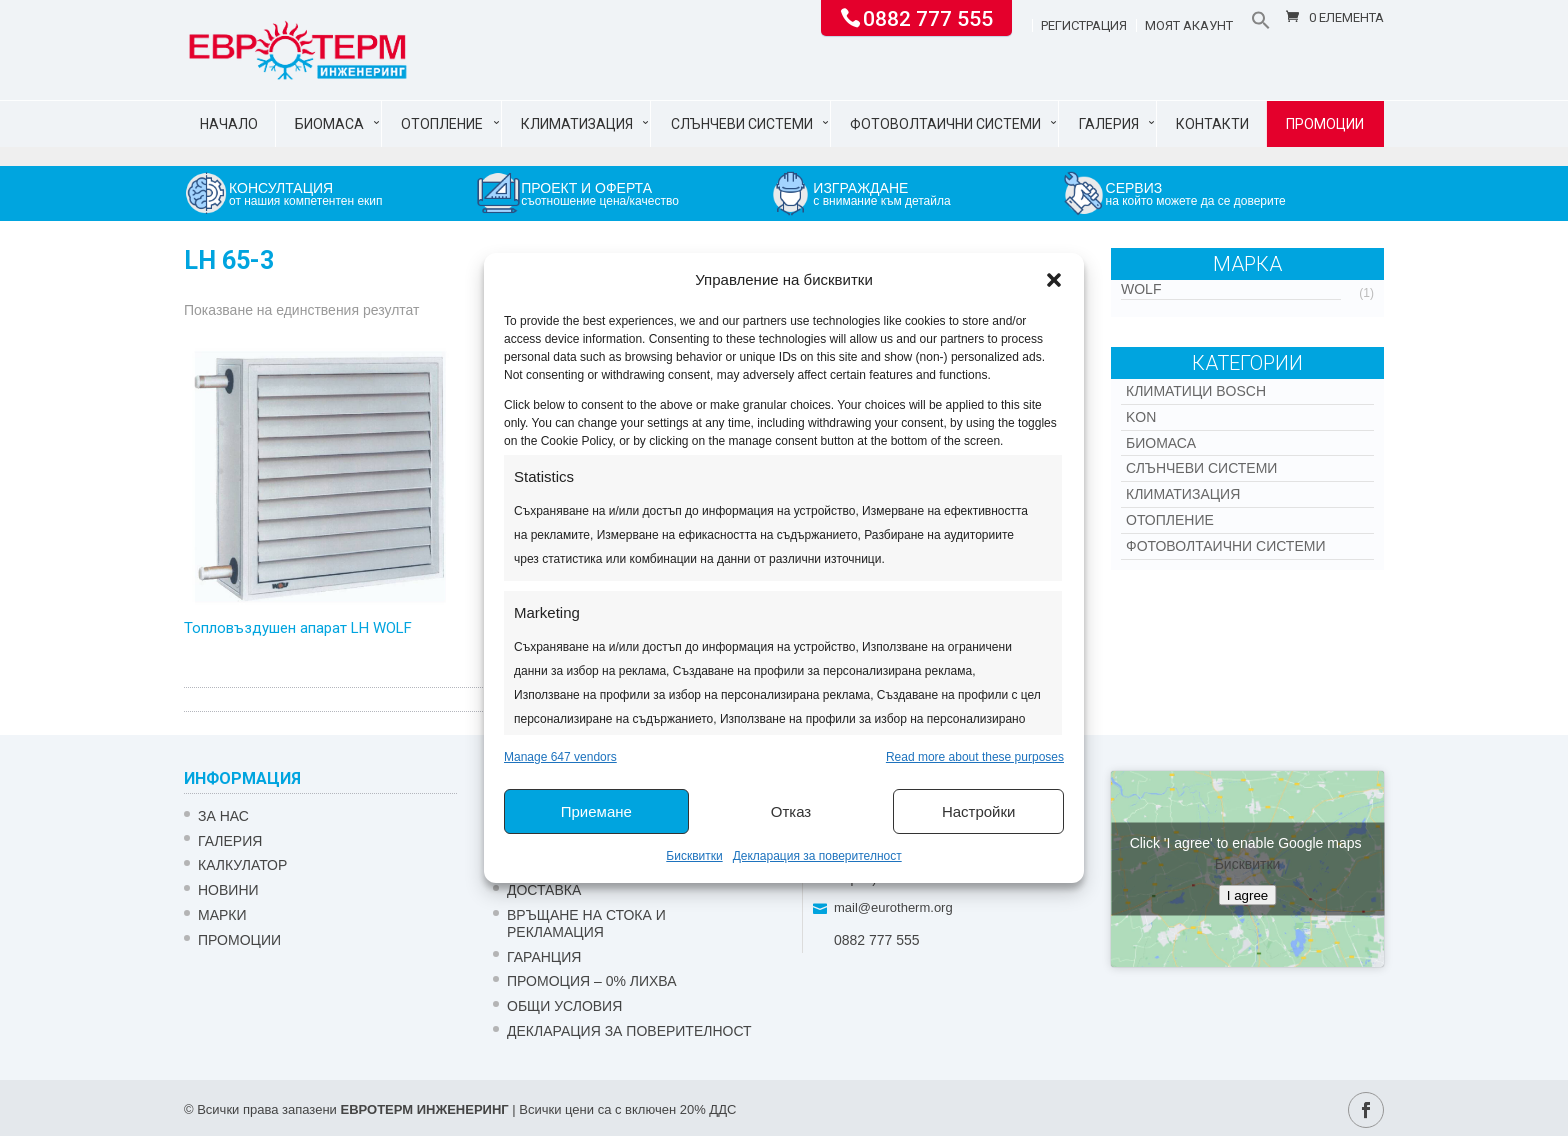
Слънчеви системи (742, 124)
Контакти (1212, 124)
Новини (228, 890)
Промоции (1325, 124)
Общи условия (564, 1006)
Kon (1141, 417)
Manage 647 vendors (560, 757)
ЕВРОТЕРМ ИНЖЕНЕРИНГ (424, 1109)
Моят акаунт (1189, 26)
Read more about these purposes (975, 757)
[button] (1054, 280)
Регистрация (1084, 26)
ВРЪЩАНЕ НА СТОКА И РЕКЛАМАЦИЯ (586, 923)
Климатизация (577, 124)
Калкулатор (242, 865)
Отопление (442, 124)
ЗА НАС (223, 816)
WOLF (1141, 289)
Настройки (979, 811)
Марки (222, 915)
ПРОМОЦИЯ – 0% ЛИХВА (592, 981)
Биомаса (329, 124)
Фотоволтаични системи (945, 124)
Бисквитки (694, 856)
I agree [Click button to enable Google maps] (1248, 894)
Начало (229, 124)
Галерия (1109, 124)
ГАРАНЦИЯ (544, 957)
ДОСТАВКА (544, 890)
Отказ (791, 811)
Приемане (596, 811)
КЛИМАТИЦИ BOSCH (1196, 391)
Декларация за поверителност (817, 856)
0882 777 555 (928, 17)
